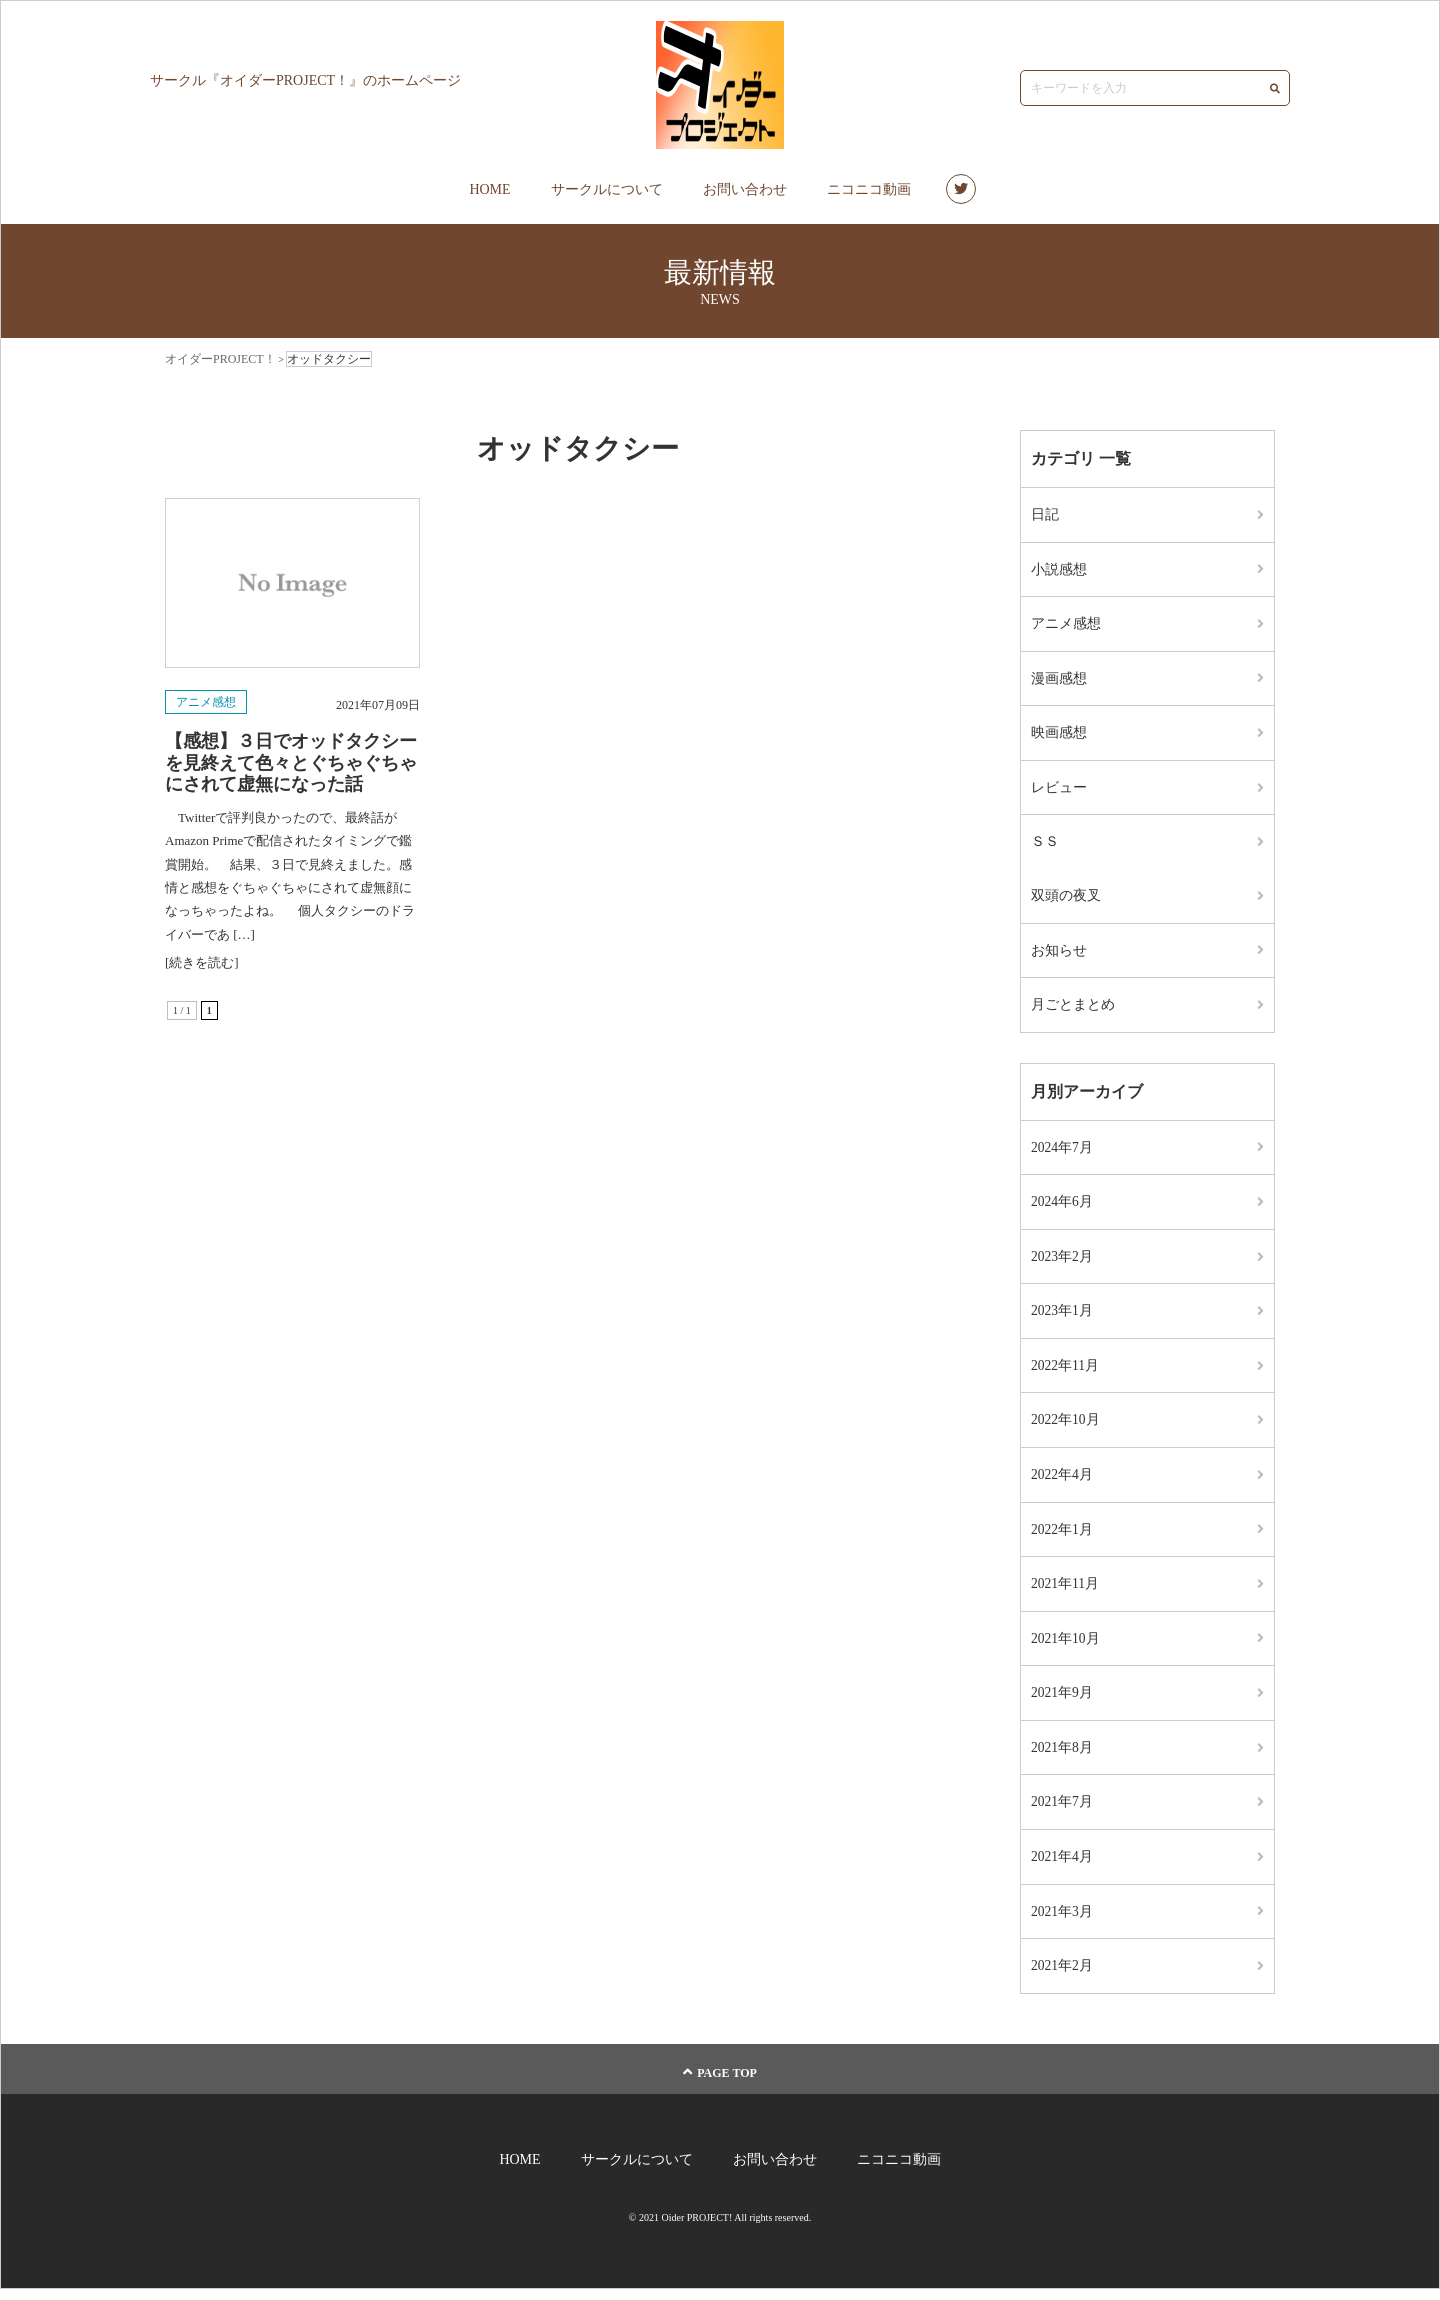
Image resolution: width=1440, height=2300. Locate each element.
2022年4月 (1062, 1481)
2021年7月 (1062, 1811)
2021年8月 (1062, 1756)
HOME (489, 189)
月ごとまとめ (1073, 1008)
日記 (1045, 514)
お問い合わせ (745, 189)
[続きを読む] (202, 962)
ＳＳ (1045, 844)
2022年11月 (1065, 1371)
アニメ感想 (206, 702)
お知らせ (1059, 953)
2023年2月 (1062, 1261)
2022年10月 (1066, 1426)
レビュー (1059, 789)
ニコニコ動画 (869, 189)
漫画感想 (1059, 679)
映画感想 (1059, 734)
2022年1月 (1062, 1536)
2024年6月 (1062, 1206)
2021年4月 (1062, 1866)
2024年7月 (1062, 1151)
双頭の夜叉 (1066, 898)
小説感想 (1059, 569)
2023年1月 (1062, 1316)
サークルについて (607, 189)
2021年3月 (1062, 1921)
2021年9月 (1062, 1701)
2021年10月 (1066, 1646)
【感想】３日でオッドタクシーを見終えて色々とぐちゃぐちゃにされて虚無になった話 (291, 762)
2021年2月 (1062, 1976)
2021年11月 (1065, 1591)
